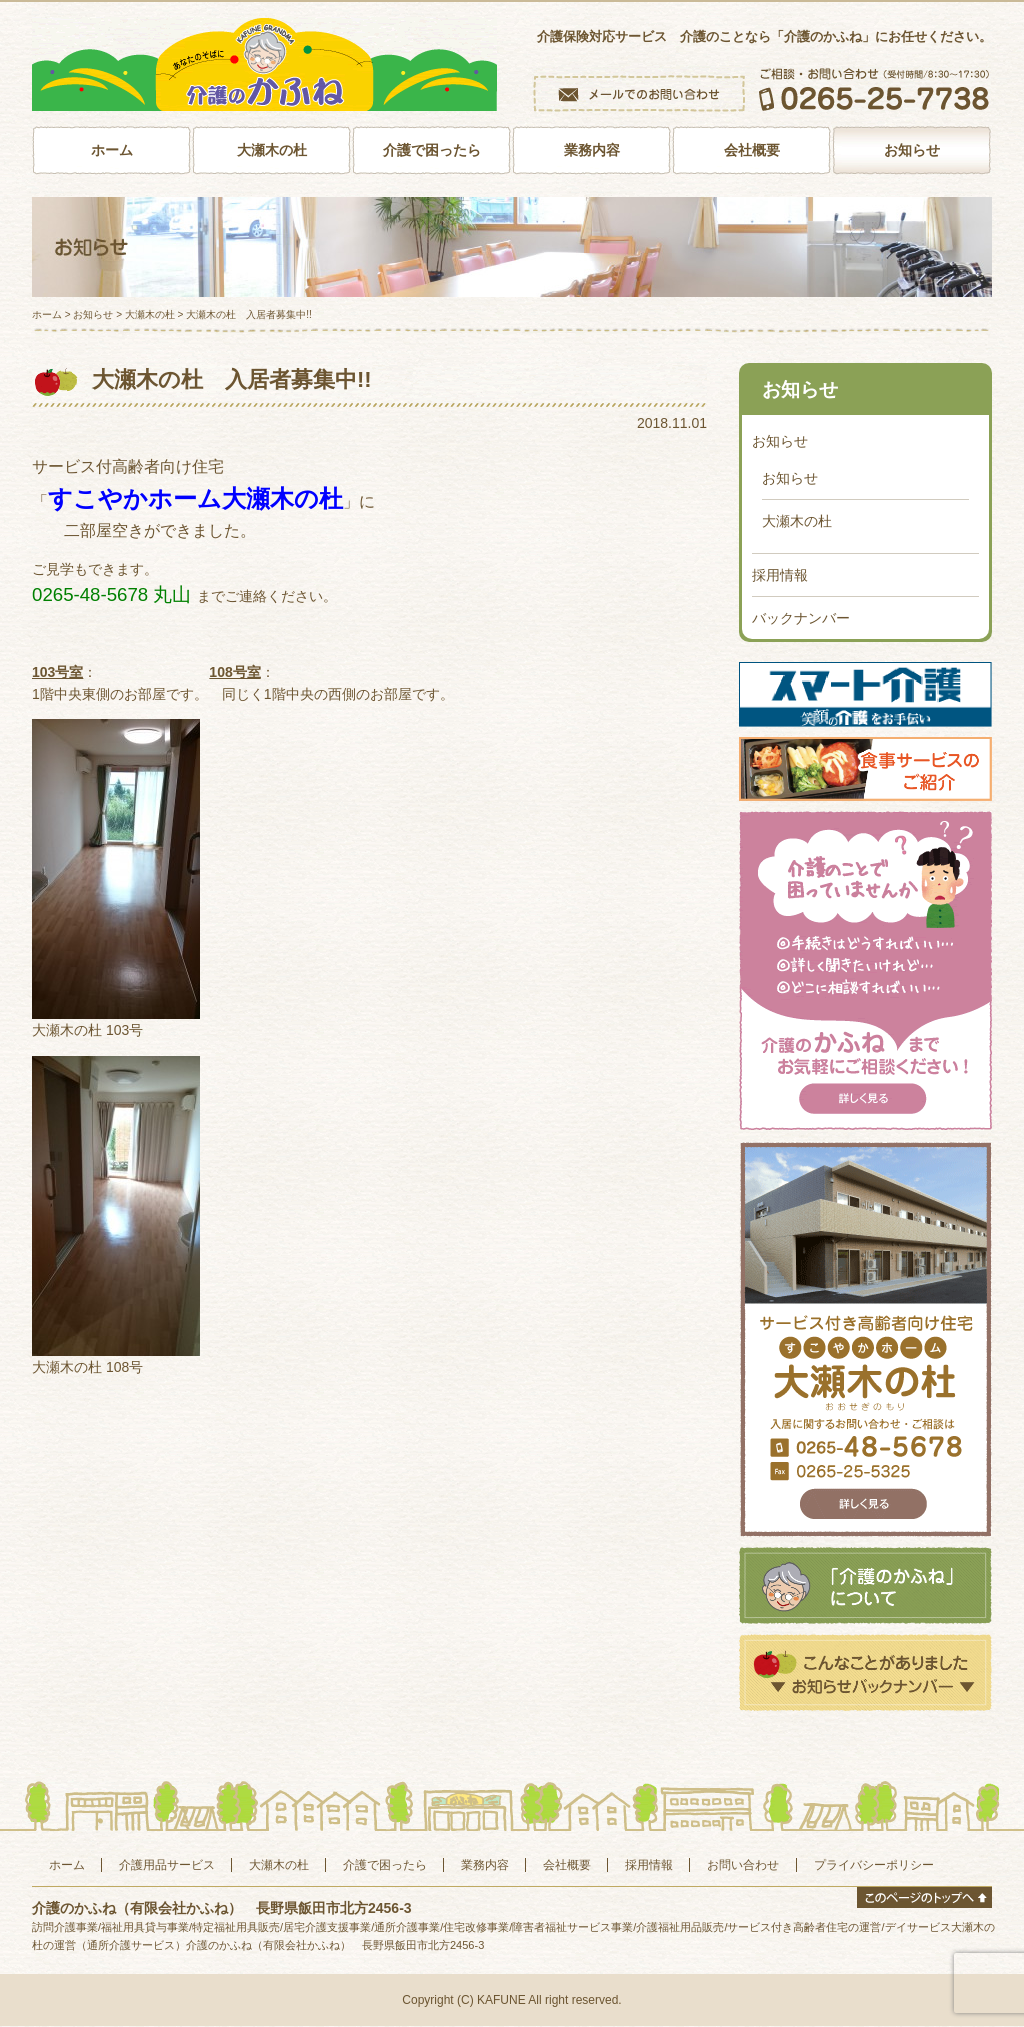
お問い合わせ (743, 1866)
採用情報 (780, 576)
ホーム (112, 151)
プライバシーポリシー (874, 1866)
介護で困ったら (432, 151)
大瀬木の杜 (272, 151)
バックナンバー (801, 619)
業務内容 (592, 151)
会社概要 (752, 151)
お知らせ (912, 151)
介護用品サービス (167, 1866)
